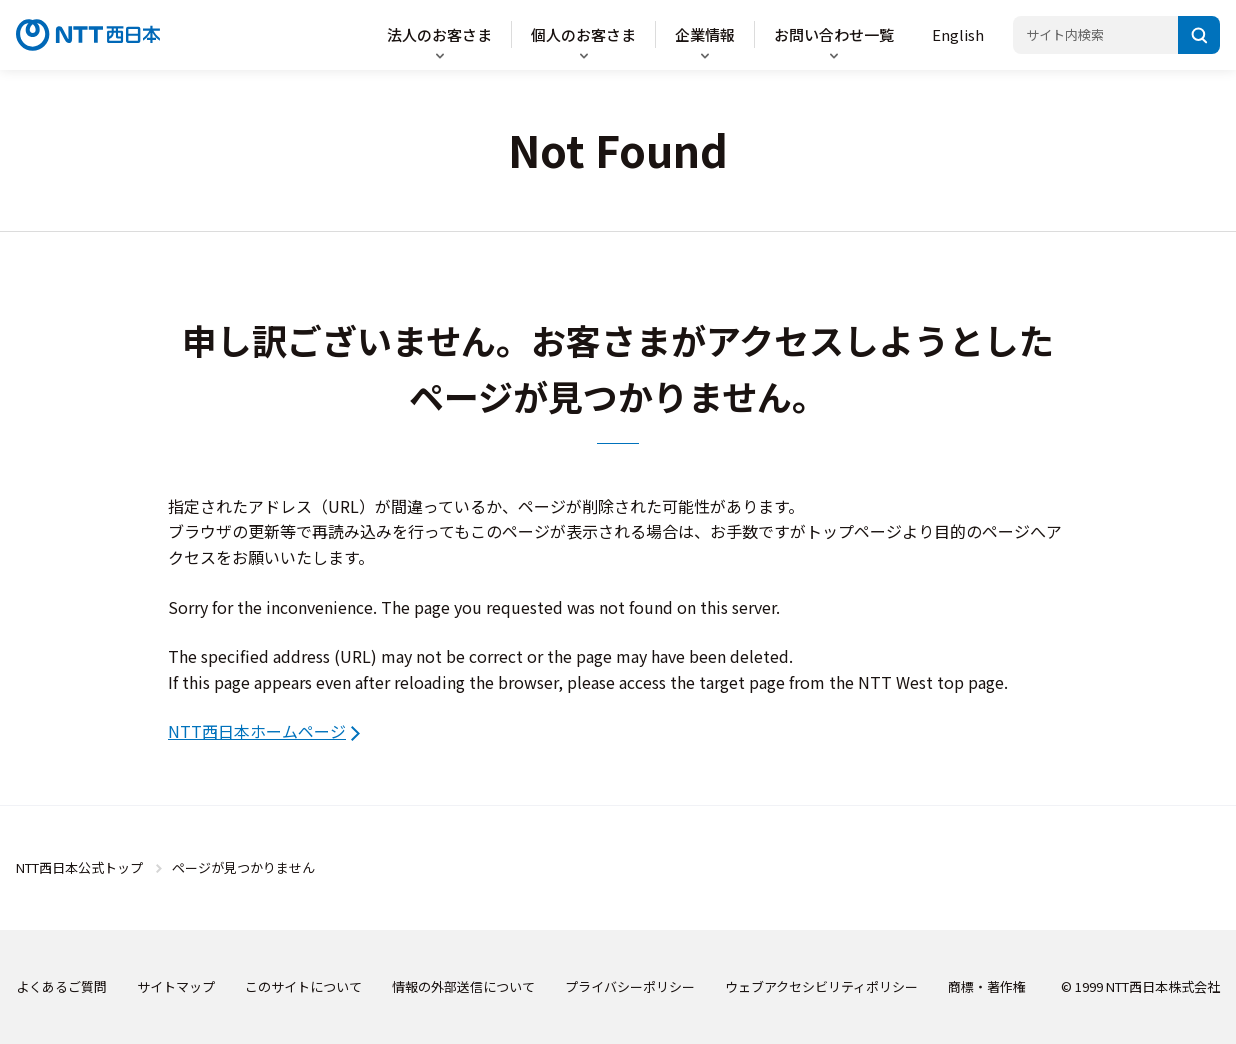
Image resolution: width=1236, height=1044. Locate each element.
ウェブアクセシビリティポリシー (821, 986)
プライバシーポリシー (630, 986)
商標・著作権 (987, 986)
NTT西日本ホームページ (257, 731)
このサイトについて (303, 986)
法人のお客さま (439, 34)
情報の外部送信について (463, 986)
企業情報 (705, 34)
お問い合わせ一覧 (834, 34)
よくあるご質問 (61, 986)
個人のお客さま (583, 34)
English (958, 34)
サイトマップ (176, 986)
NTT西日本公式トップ (79, 867)
